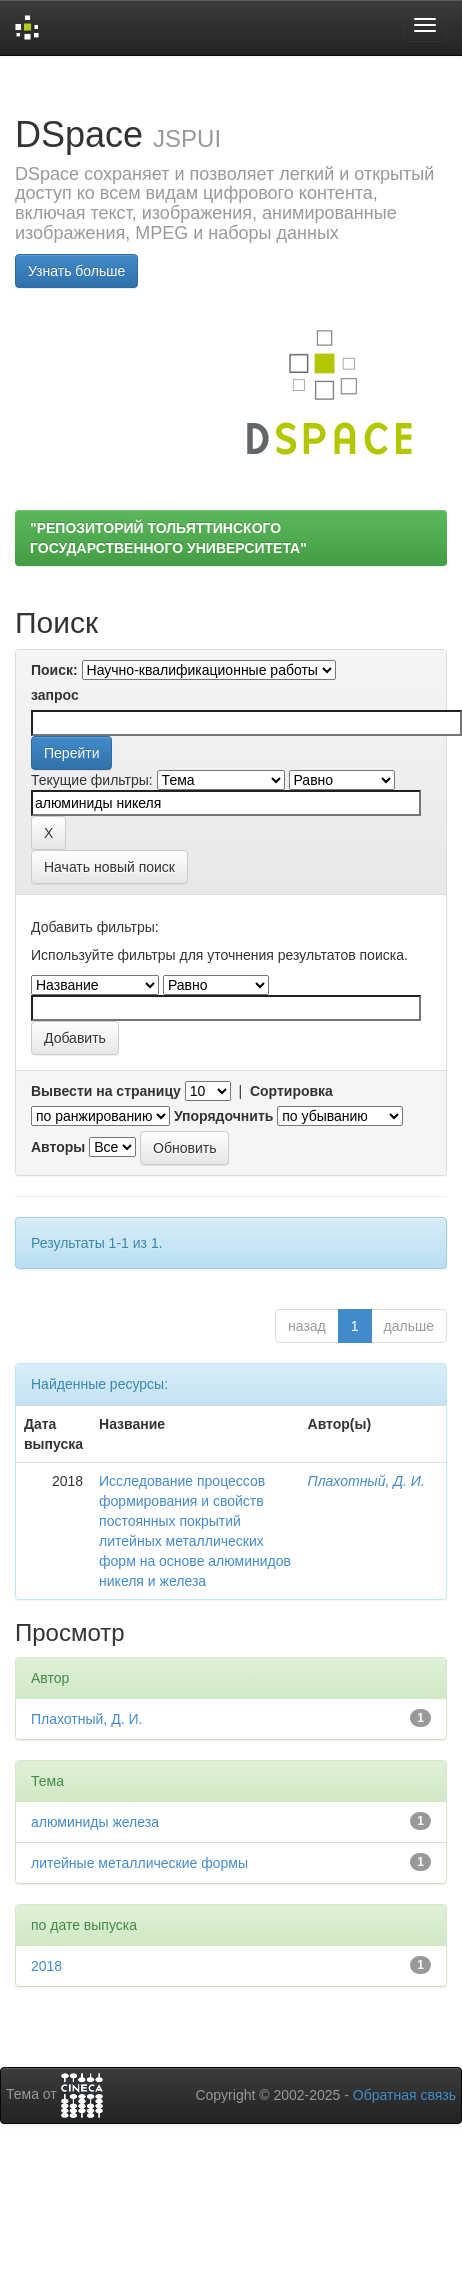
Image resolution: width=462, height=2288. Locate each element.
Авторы (58, 1147)
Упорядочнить (223, 1116)
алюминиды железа (95, 1822)
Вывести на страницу (106, 1091)
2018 (46, 1966)
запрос (55, 695)
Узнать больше (76, 271)
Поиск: (54, 670)
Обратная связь (404, 2095)
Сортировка (291, 1091)
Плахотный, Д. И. (366, 1481)
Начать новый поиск (109, 867)
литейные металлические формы (139, 1863)
